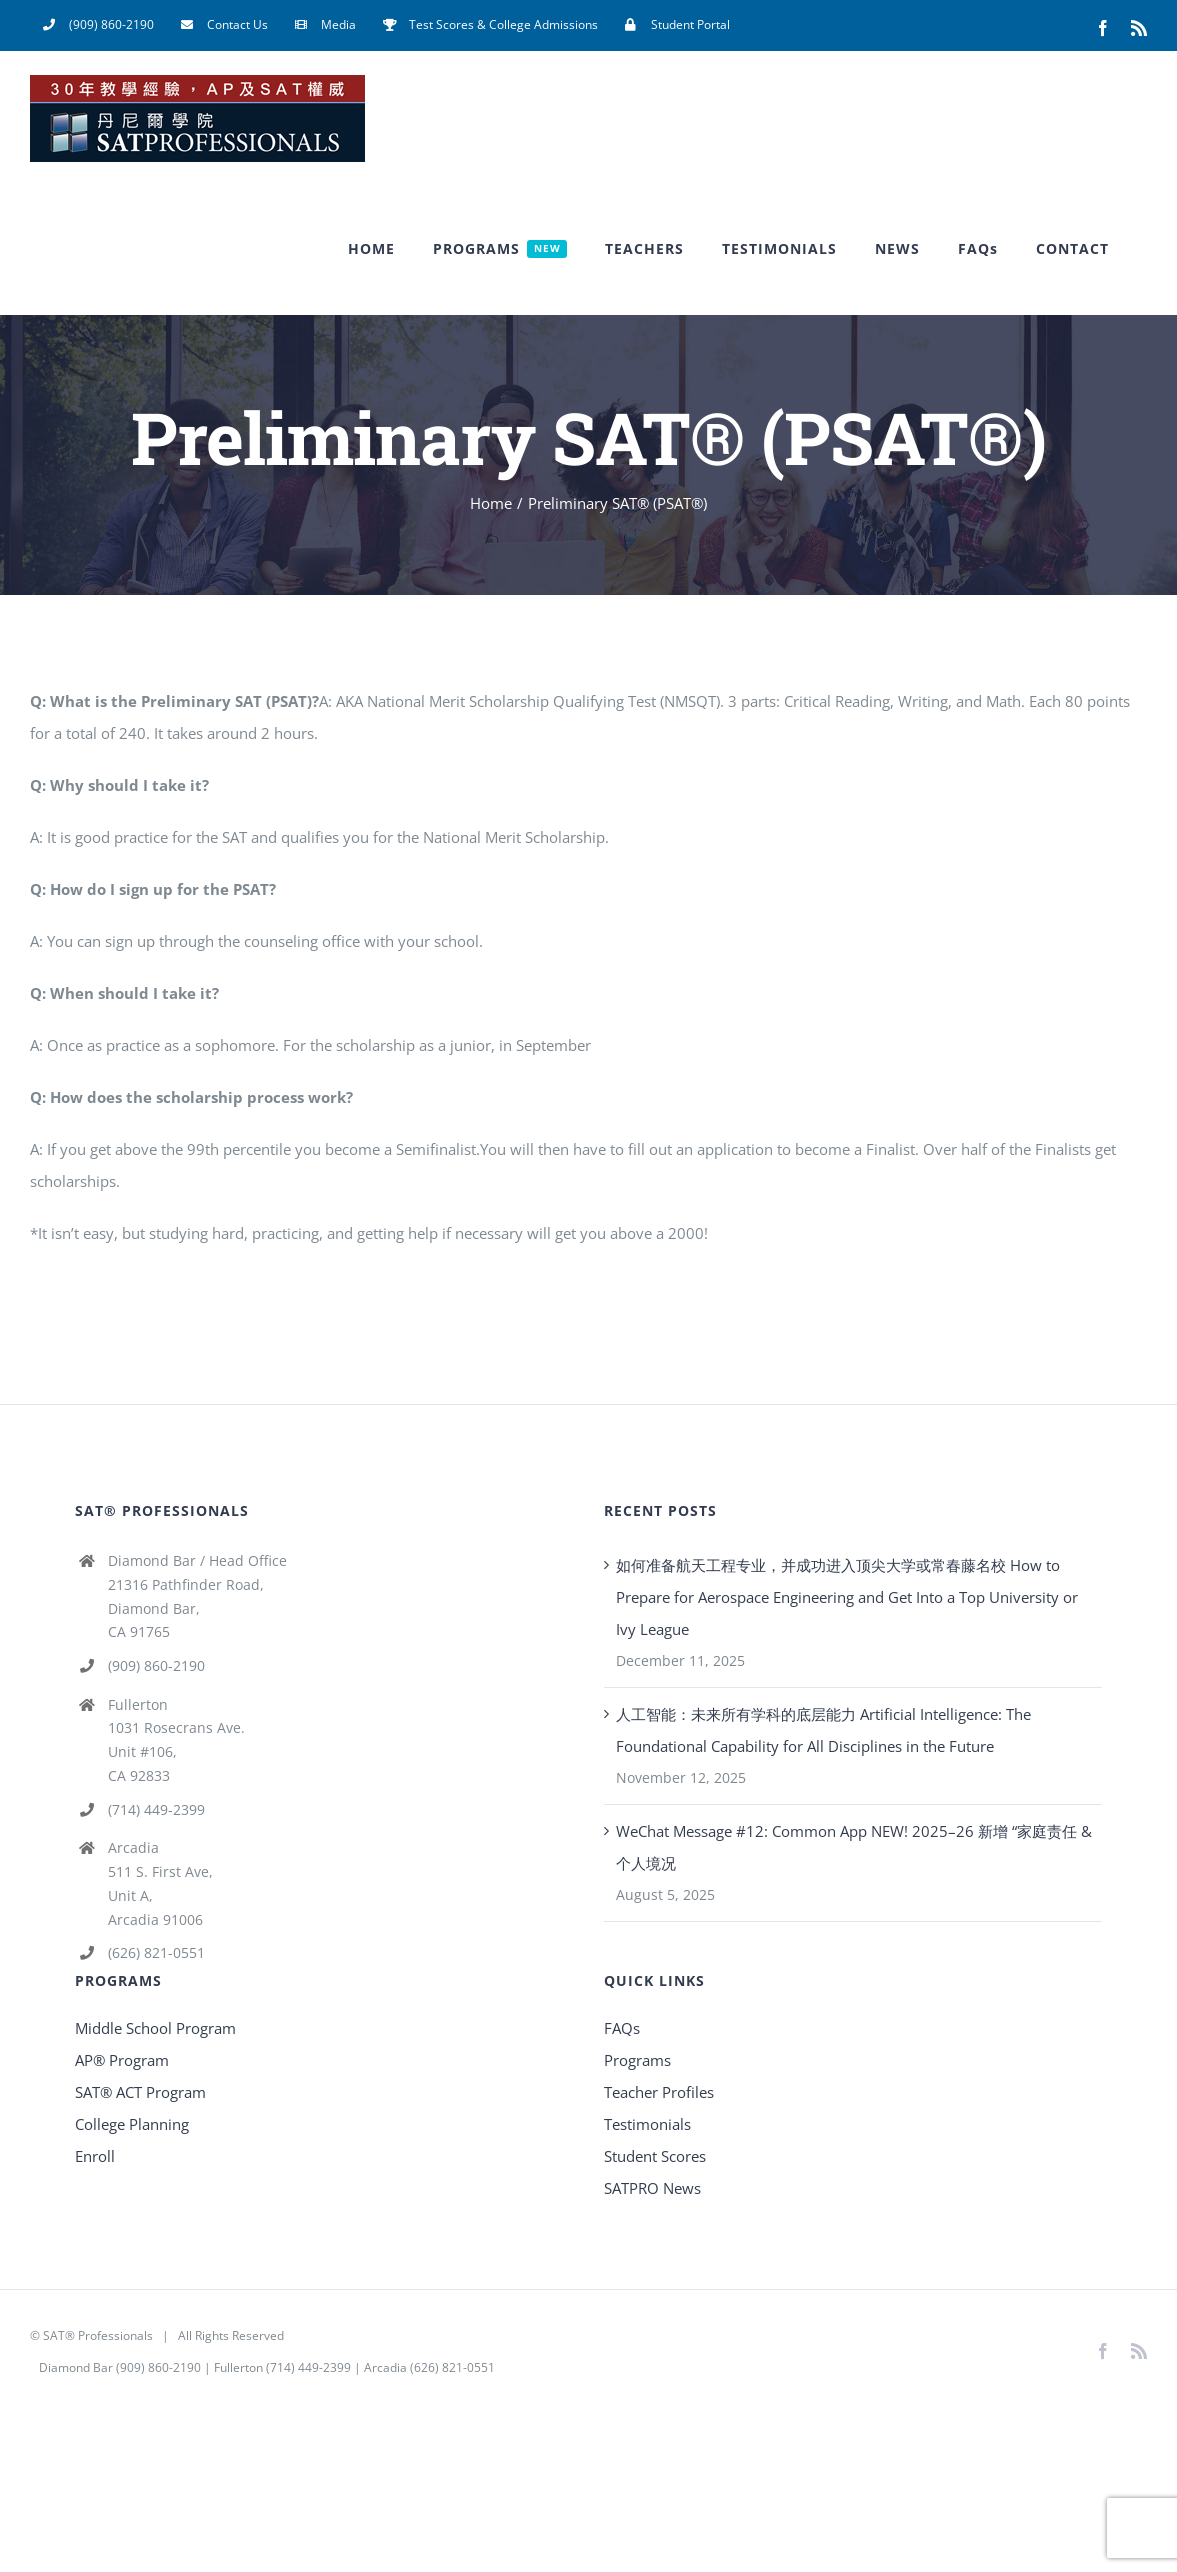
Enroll (95, 2156)
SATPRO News (652, 2188)
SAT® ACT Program (140, 2092)
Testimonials (647, 2124)
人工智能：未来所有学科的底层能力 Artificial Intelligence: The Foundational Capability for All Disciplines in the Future (823, 1730)
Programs (637, 2060)
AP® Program (122, 2060)
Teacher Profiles (659, 2092)
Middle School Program (155, 2028)
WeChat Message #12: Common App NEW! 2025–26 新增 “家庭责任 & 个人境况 (854, 1847)
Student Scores (655, 2156)
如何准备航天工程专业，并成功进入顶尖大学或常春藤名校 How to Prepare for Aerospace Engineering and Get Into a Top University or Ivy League (847, 1597)
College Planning (132, 2124)
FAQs (622, 2028)
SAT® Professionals (98, 2335)
